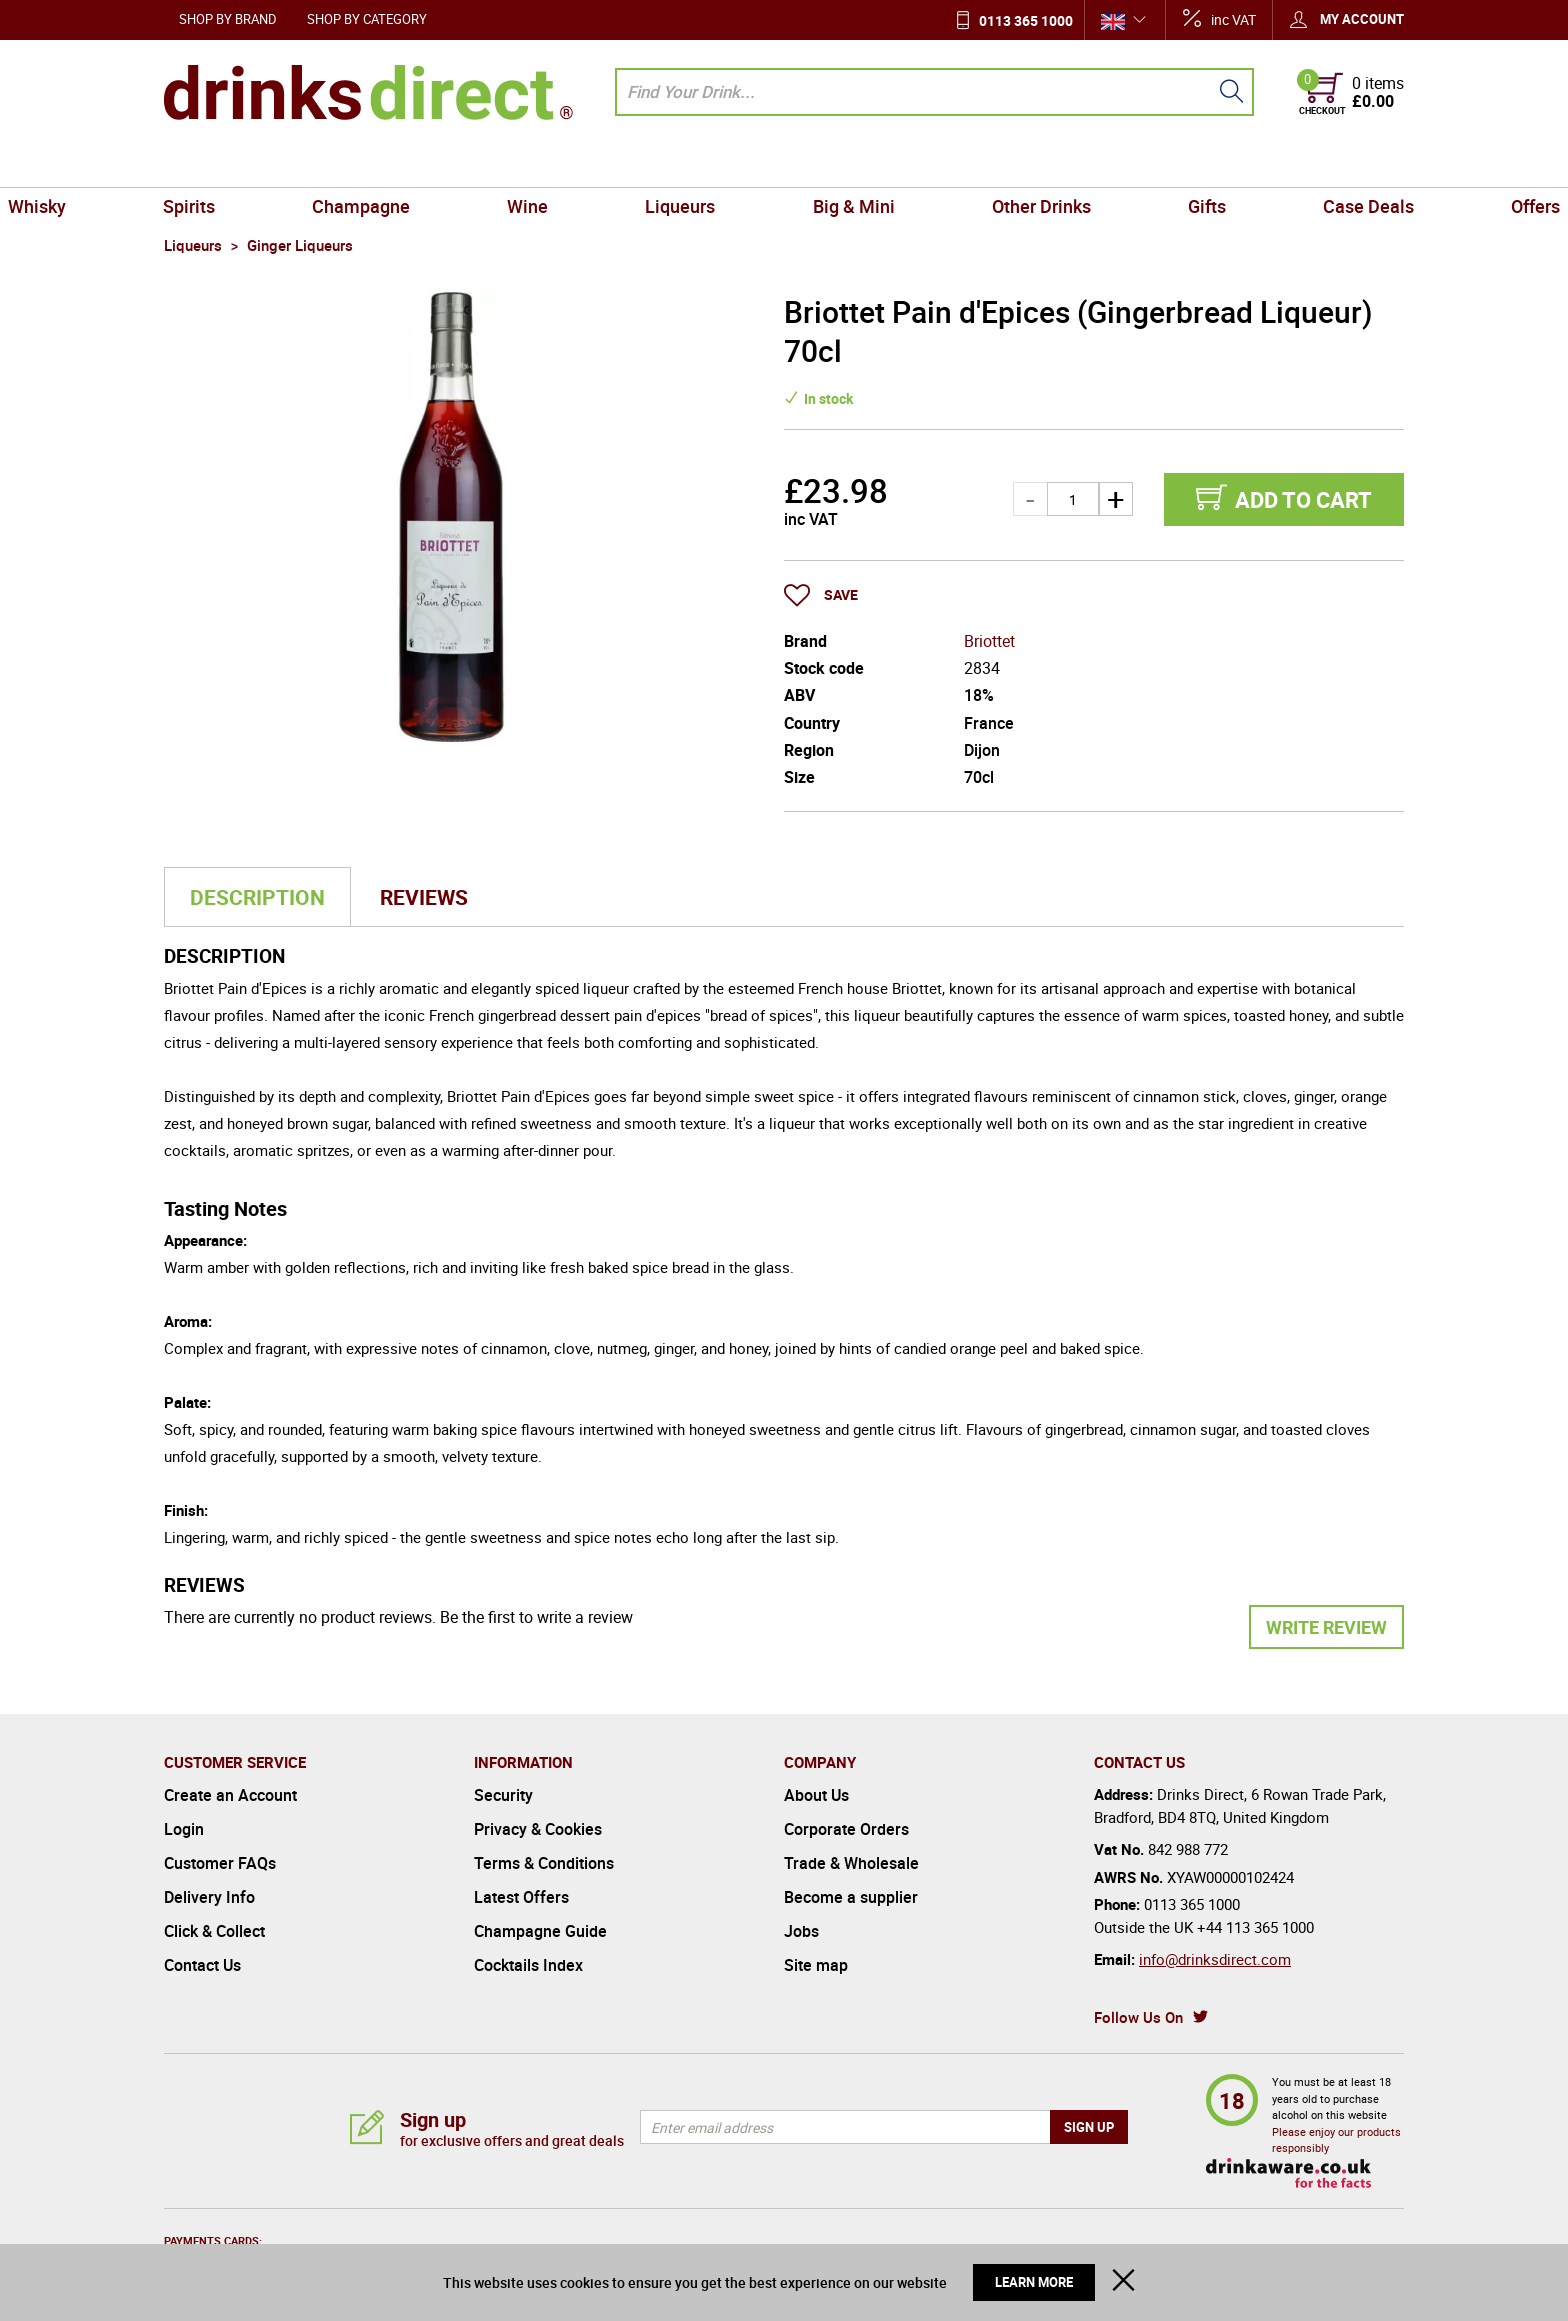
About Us (816, 1795)
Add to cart (1303, 499)
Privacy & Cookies (538, 1829)
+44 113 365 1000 (1255, 1927)
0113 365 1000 (1026, 20)
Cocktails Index (528, 1965)
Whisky (201, 164)
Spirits (317, 164)
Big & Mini (835, 164)
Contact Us (202, 1965)
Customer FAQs (220, 1863)
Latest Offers (521, 1897)
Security (503, 1795)
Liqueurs (699, 164)
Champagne (452, 164)
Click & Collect (214, 1931)
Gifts (1116, 164)
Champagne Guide (540, 1931)
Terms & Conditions (544, 1863)
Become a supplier (851, 1897)
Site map (816, 1965)
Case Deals (1240, 164)
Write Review (1326, 1627)
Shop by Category (367, 19)
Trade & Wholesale (851, 1863)
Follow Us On (1138, 2017)
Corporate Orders (846, 1829)
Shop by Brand (228, 19)
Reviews (424, 897)
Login (184, 1829)
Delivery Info (209, 1897)
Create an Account (230, 1795)
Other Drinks (986, 164)
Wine (582, 164)
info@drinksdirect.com (1215, 1959)
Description (257, 897)
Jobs (801, 1931)
